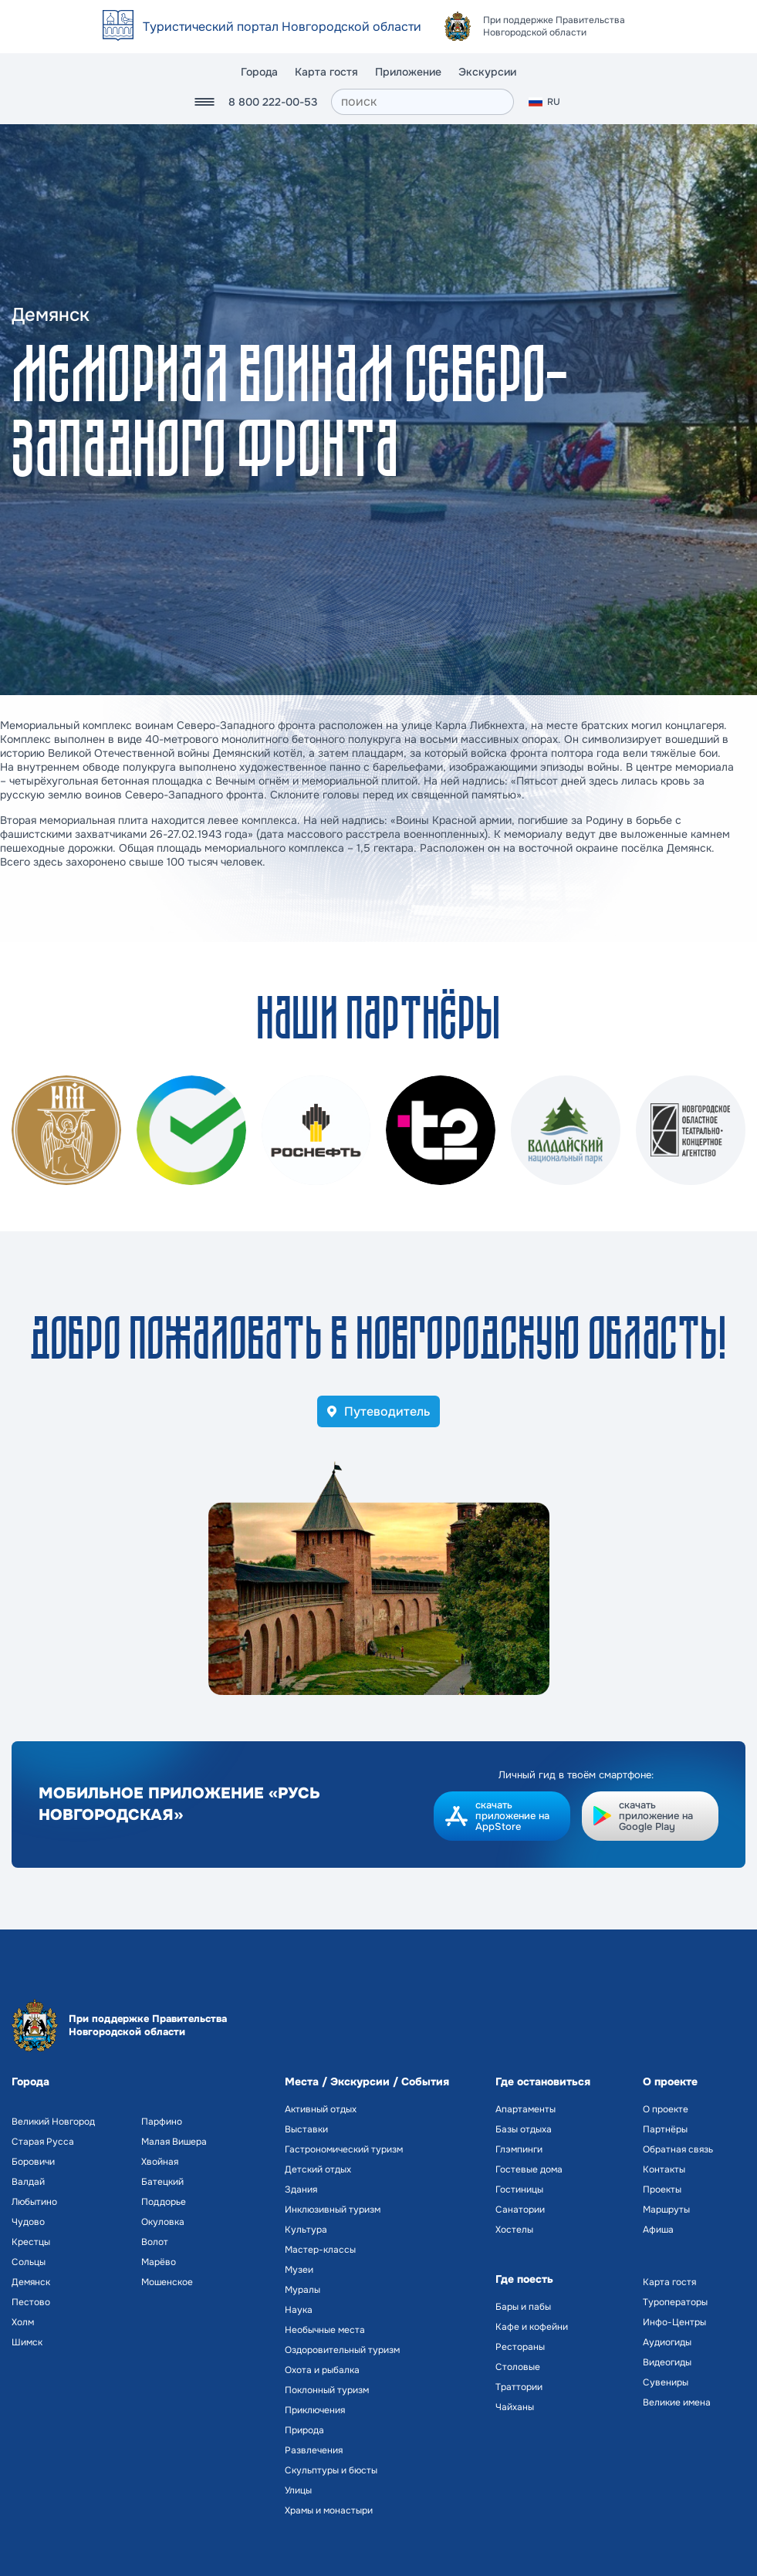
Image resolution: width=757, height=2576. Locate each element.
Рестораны (520, 2347)
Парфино (161, 2121)
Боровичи (33, 2162)
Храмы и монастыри (329, 2510)
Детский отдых (318, 2169)
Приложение (408, 72)
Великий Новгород (53, 2121)
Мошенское (167, 2282)
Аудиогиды (667, 2342)
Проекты (662, 2189)
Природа (304, 2430)
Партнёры (665, 2129)
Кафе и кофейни (531, 2327)
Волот (154, 2242)
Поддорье (163, 2202)
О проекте (665, 2109)
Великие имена (677, 2402)
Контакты (664, 2169)
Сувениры (665, 2382)
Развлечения (314, 2450)
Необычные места (325, 2330)
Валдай (28, 2182)
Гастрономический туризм (344, 2149)
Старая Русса (43, 2141)
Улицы (298, 2490)
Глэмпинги (518, 2149)
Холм (23, 2322)
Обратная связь (678, 2149)
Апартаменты (525, 2109)
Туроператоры (675, 2302)
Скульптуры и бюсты (331, 2470)
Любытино (34, 2202)
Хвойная (159, 2162)
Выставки (306, 2129)
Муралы (302, 2290)
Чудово (28, 2222)
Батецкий (162, 2182)
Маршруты (666, 2209)
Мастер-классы (320, 2249)
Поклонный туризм (327, 2390)
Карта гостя (326, 72)
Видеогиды (667, 2362)
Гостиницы (519, 2189)
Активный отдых (321, 2109)
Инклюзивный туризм (332, 2209)
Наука (299, 2310)
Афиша (658, 2229)
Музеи (299, 2270)
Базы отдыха (523, 2129)
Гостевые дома (529, 2169)
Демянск (31, 2282)
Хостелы (514, 2229)
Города (259, 72)
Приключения (315, 2410)
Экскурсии (487, 72)
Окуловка (162, 2222)
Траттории (518, 2387)
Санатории (520, 2209)
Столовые (517, 2367)
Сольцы (29, 2262)
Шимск (27, 2342)
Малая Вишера (174, 2141)
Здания (301, 2189)
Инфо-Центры (674, 2322)
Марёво (158, 2262)
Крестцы (31, 2242)
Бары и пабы (523, 2307)
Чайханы (514, 2407)
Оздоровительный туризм (342, 2350)
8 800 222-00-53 (272, 102)
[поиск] (422, 102)
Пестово (31, 2302)
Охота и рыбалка (322, 2370)
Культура (306, 2229)
